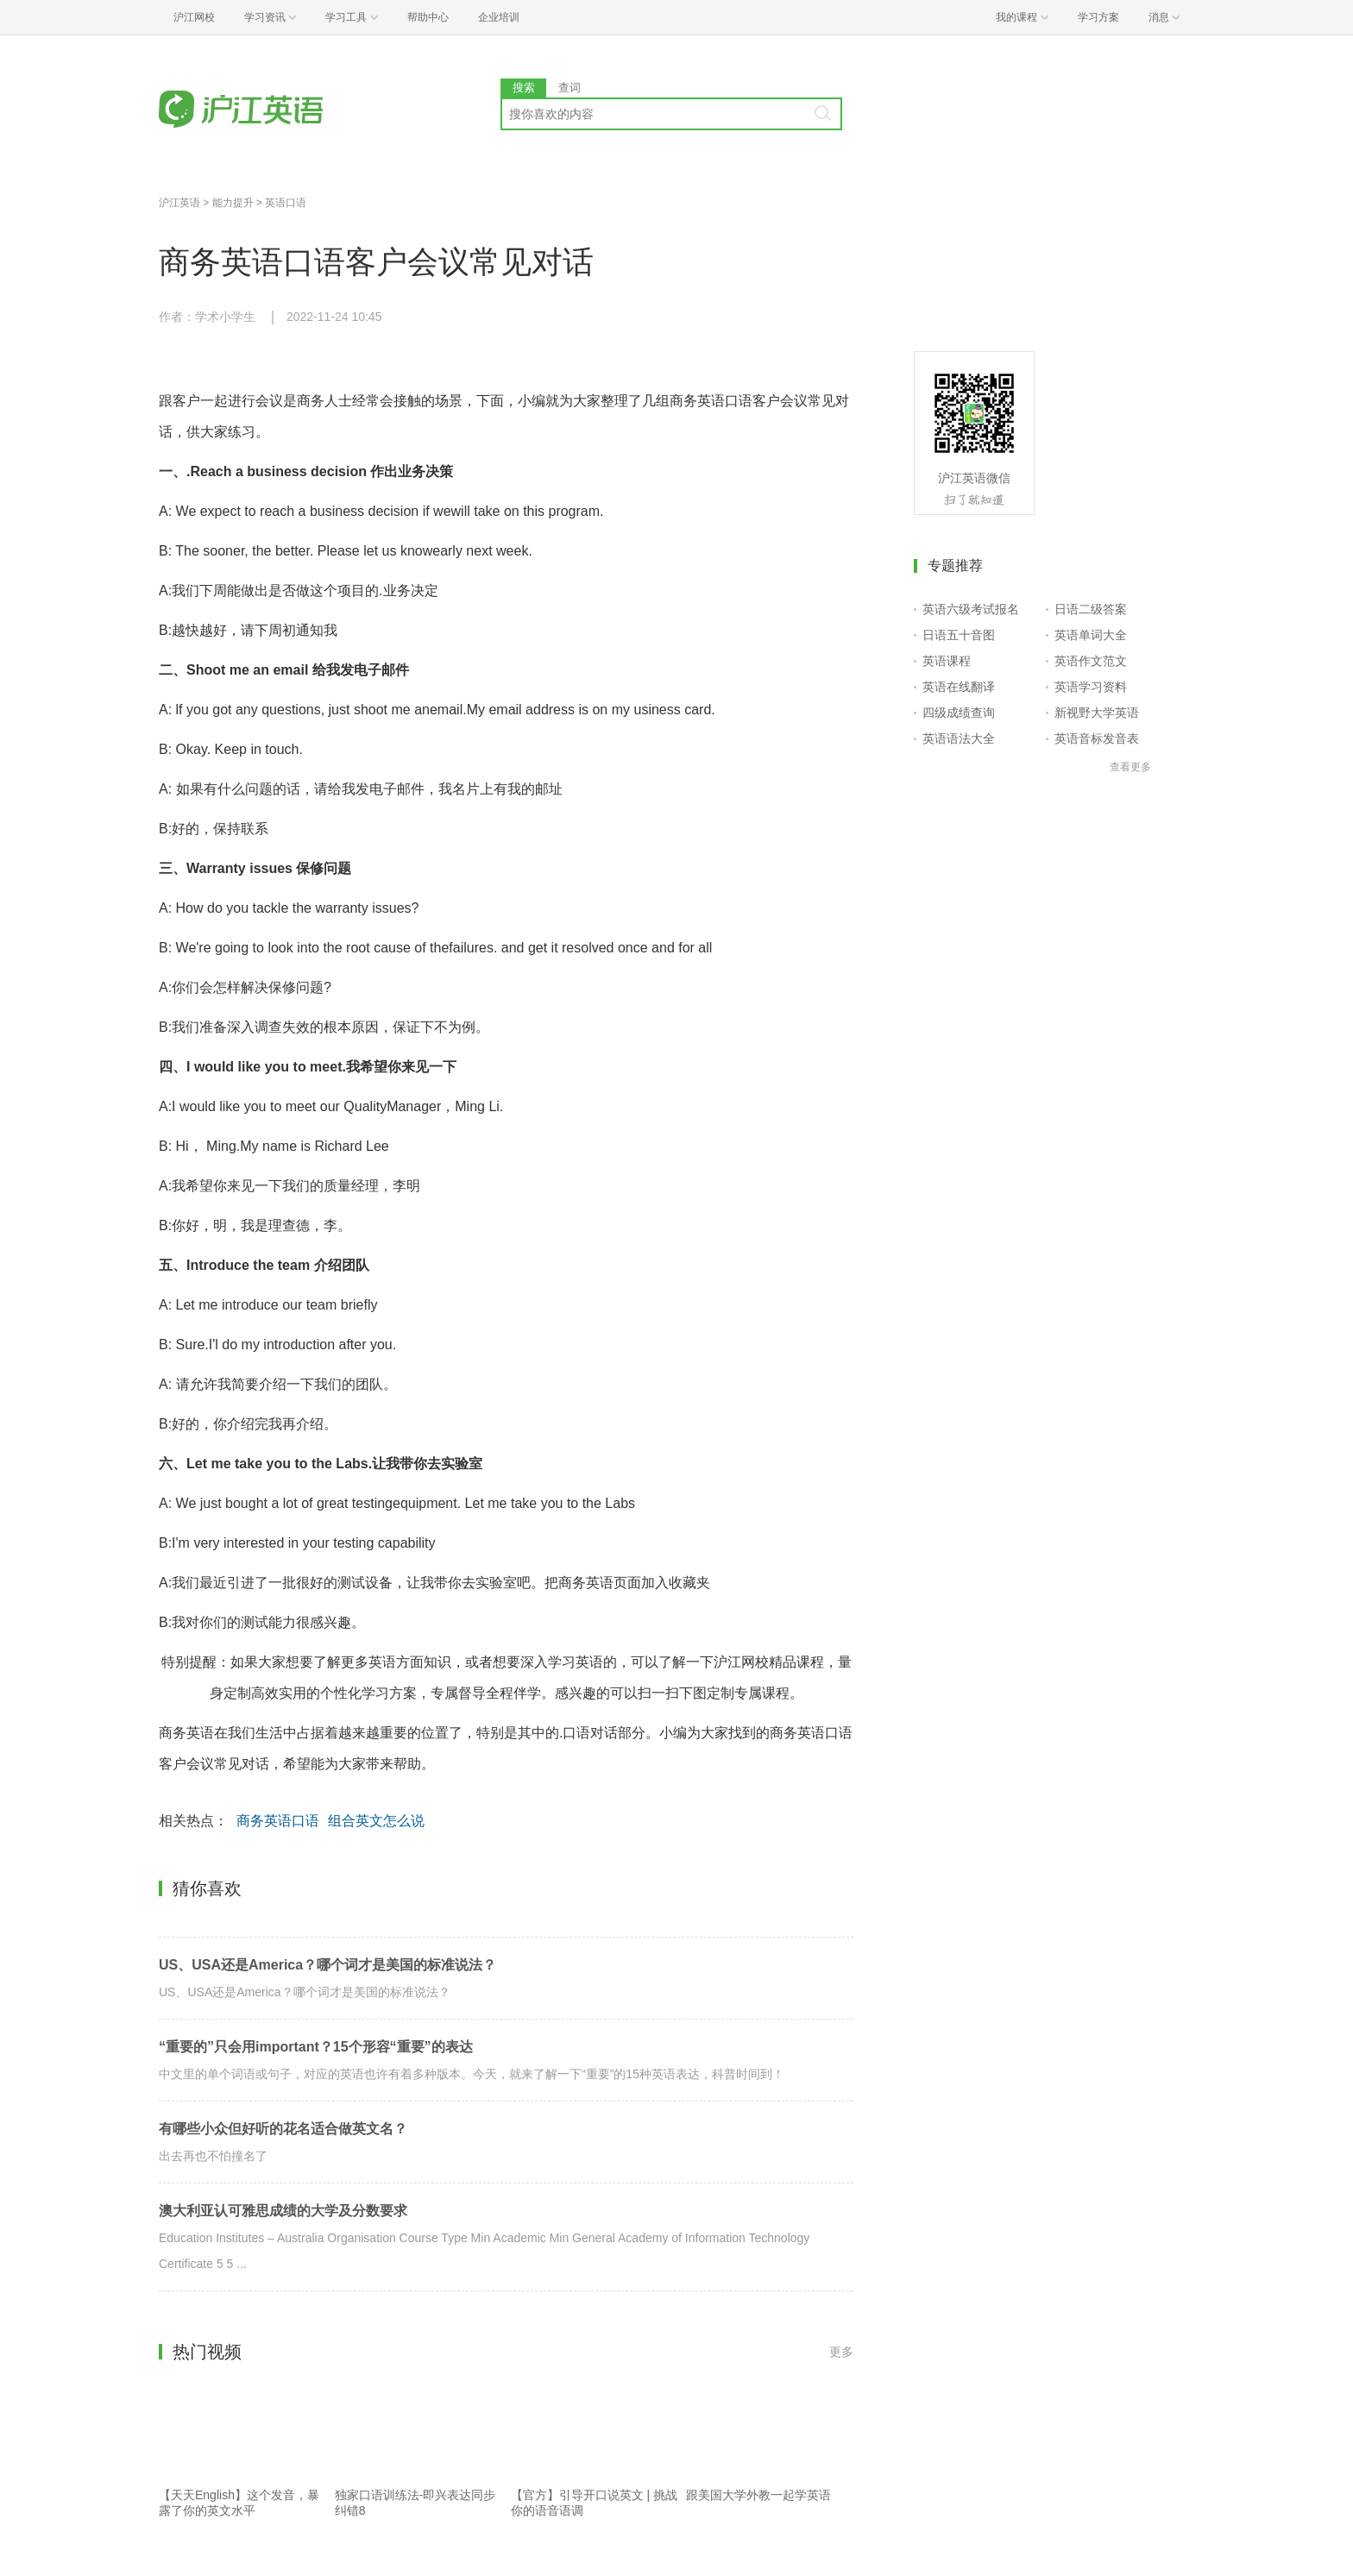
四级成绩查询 (958, 712)
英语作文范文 (1090, 661)
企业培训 (498, 17)
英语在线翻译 (958, 687)
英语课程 (946, 661)
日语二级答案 (1090, 609)
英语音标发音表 (1096, 738)
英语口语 (285, 203)
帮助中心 (428, 17)
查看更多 (1130, 767)
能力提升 (233, 203)
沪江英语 (179, 203)
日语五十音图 (958, 635)
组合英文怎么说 (376, 1820)
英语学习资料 (1090, 687)
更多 (841, 2352)
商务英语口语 (277, 1820)
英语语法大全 (958, 738)
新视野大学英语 (1096, 712)
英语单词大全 (1090, 635)
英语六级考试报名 (970, 609)
